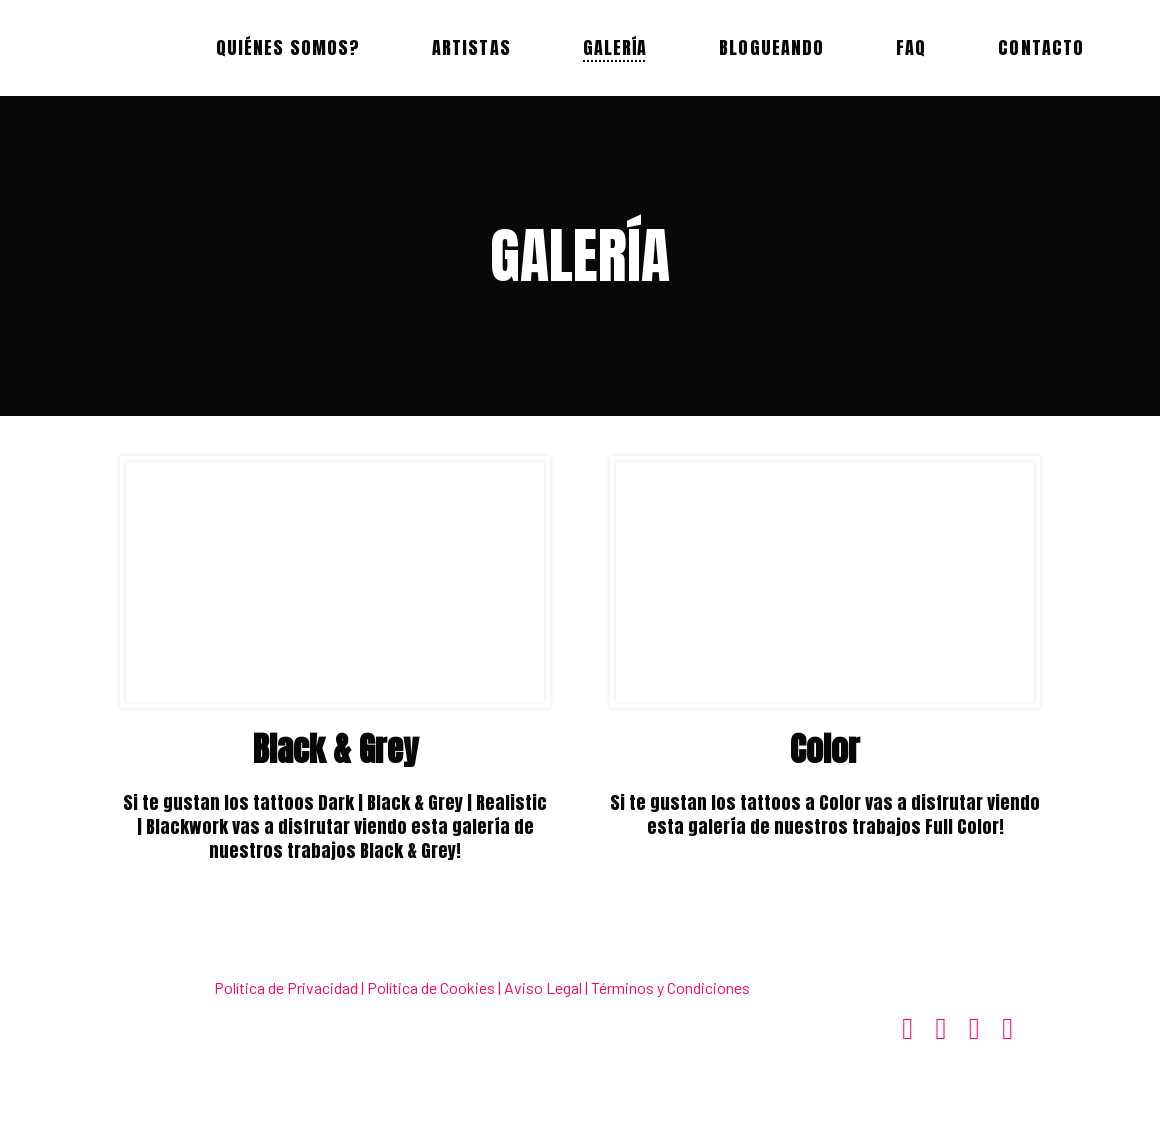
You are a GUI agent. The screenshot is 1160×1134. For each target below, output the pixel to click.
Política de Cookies (431, 987)
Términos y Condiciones (670, 987)
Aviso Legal (543, 987)
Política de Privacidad (286, 987)
